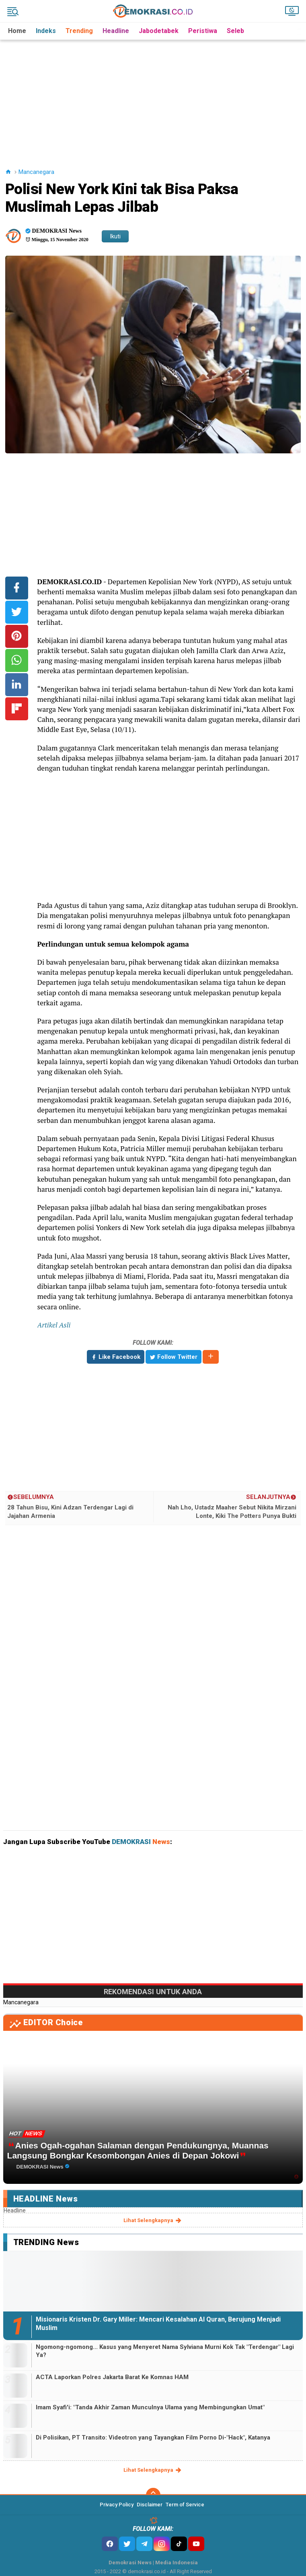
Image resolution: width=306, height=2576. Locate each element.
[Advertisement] (154, 96)
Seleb (235, 31)
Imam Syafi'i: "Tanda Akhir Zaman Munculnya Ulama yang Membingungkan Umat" (150, 2407)
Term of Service (185, 2505)
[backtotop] (153, 2495)
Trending (79, 31)
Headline (116, 31)
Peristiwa (202, 31)
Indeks (46, 31)
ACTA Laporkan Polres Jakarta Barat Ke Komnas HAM (112, 2377)
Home (17, 31)
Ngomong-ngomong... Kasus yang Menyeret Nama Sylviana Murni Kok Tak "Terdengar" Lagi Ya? (165, 2351)
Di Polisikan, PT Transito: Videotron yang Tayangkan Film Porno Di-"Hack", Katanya (153, 2437)
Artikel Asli (54, 1324)
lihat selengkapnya (153, 2220)
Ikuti (115, 236)
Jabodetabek (159, 31)
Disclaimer (149, 2505)
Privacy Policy (116, 2505)
